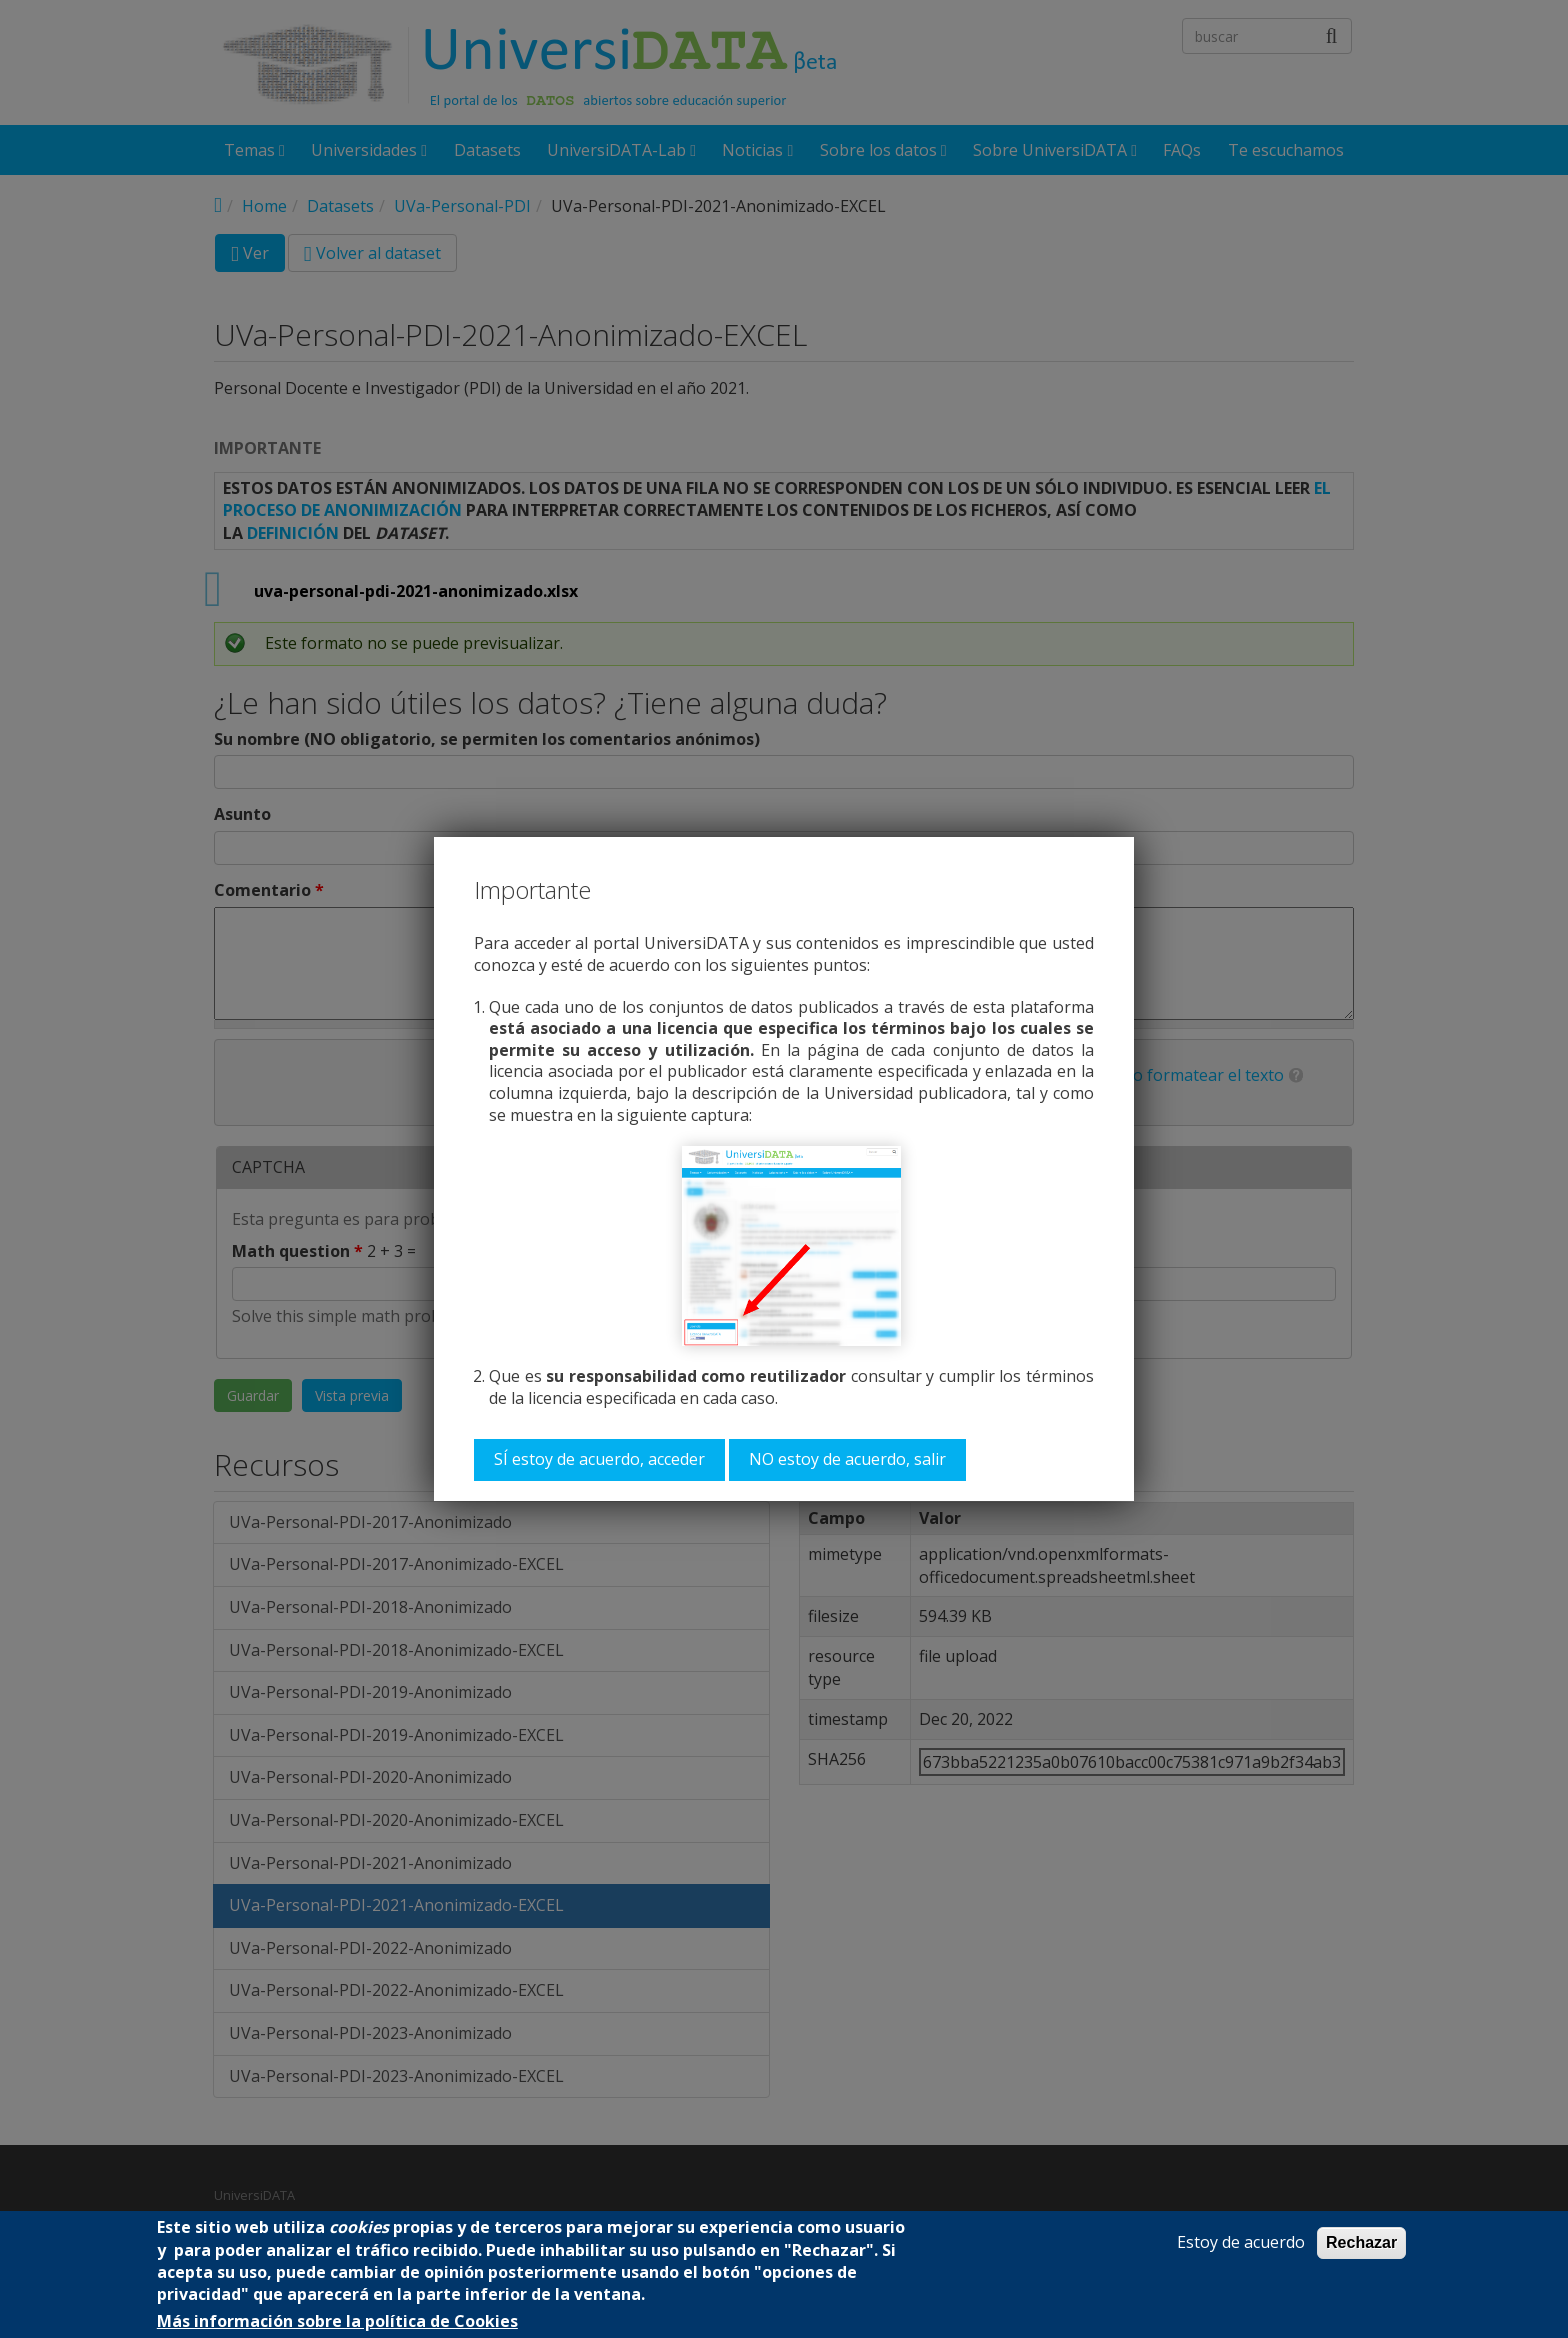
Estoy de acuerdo (1241, 2242)
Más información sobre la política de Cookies (337, 2321)
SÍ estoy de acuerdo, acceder (599, 1459)
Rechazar (1361, 2242)
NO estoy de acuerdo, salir (847, 1459)
